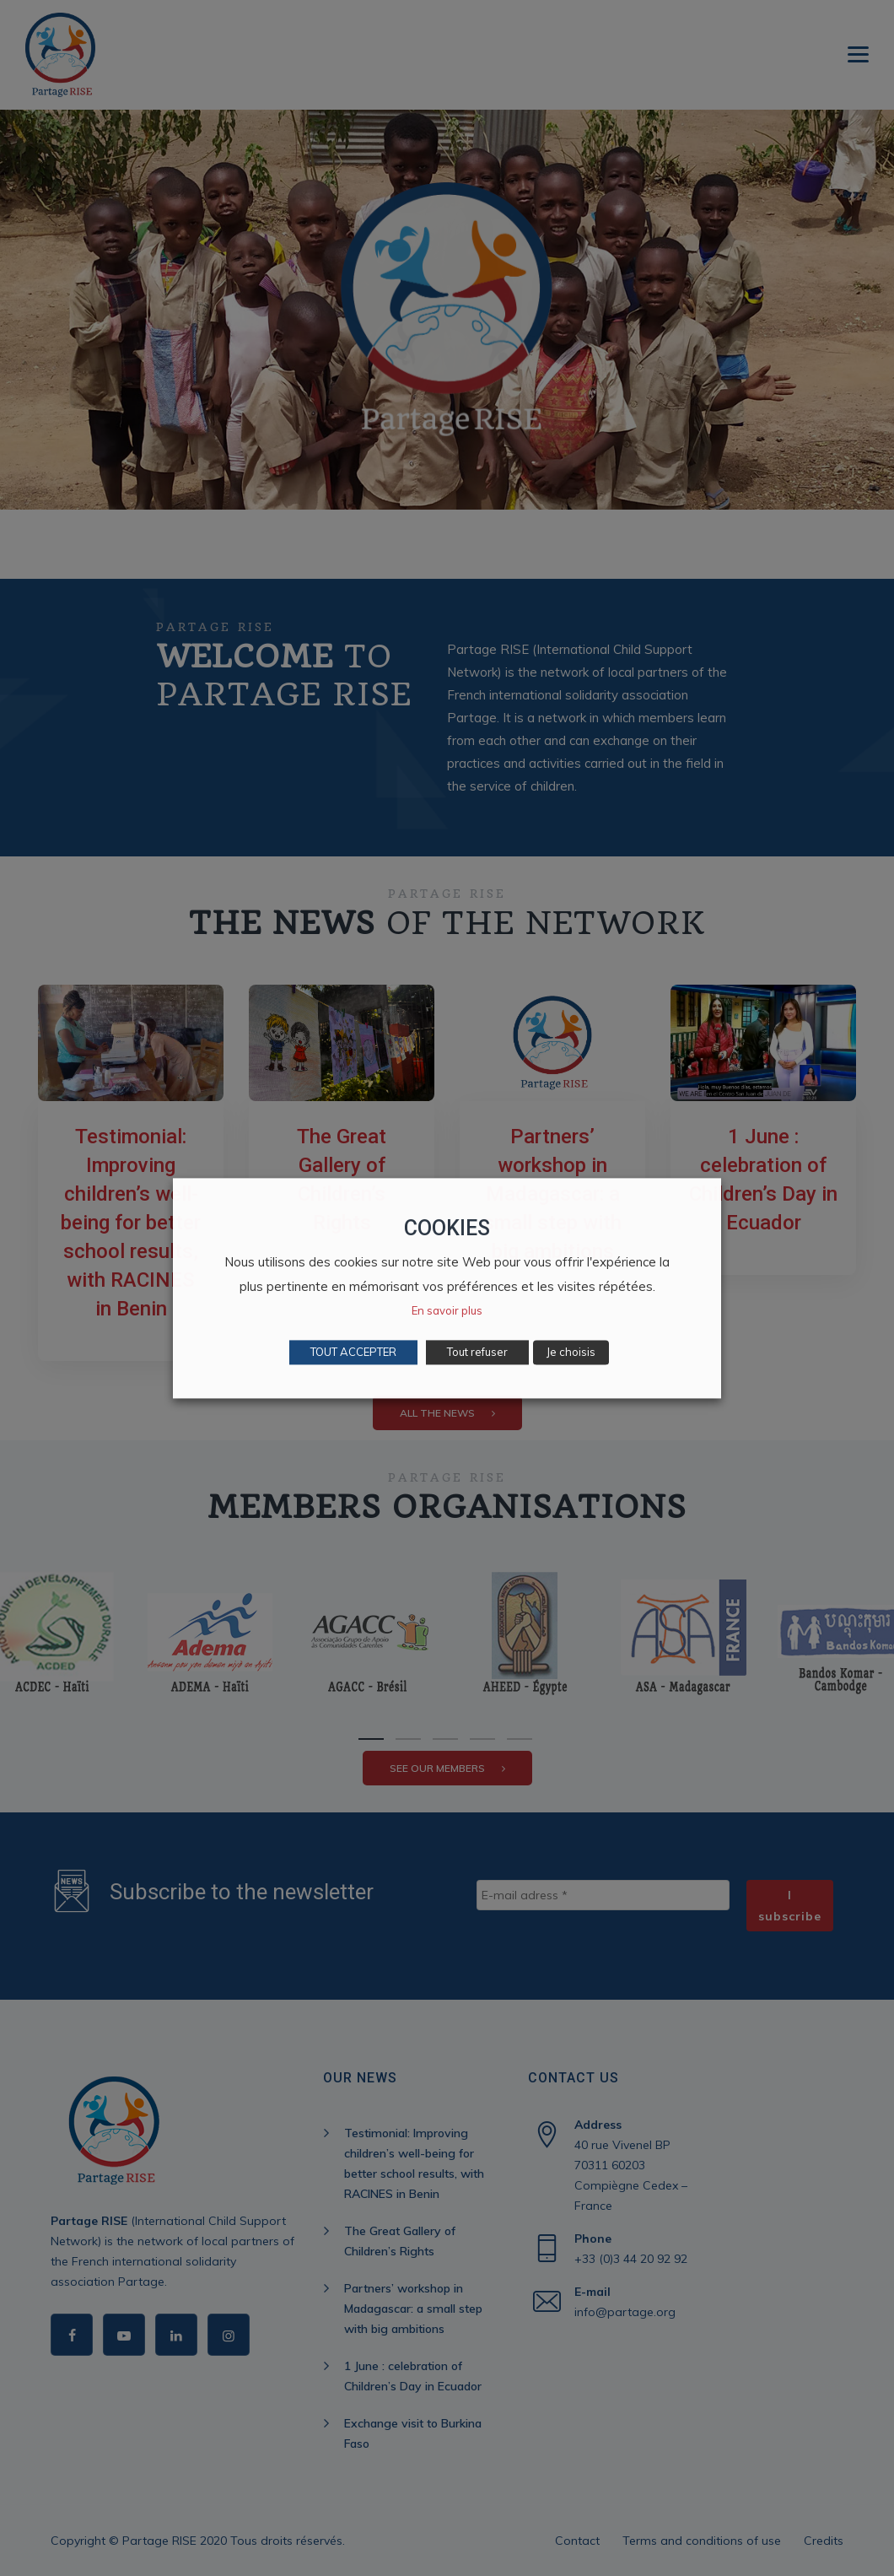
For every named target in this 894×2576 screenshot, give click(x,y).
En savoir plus (447, 1310)
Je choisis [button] (571, 1351)
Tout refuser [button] (477, 1351)
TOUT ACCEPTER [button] (353, 1351)
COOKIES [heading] (447, 1228)
